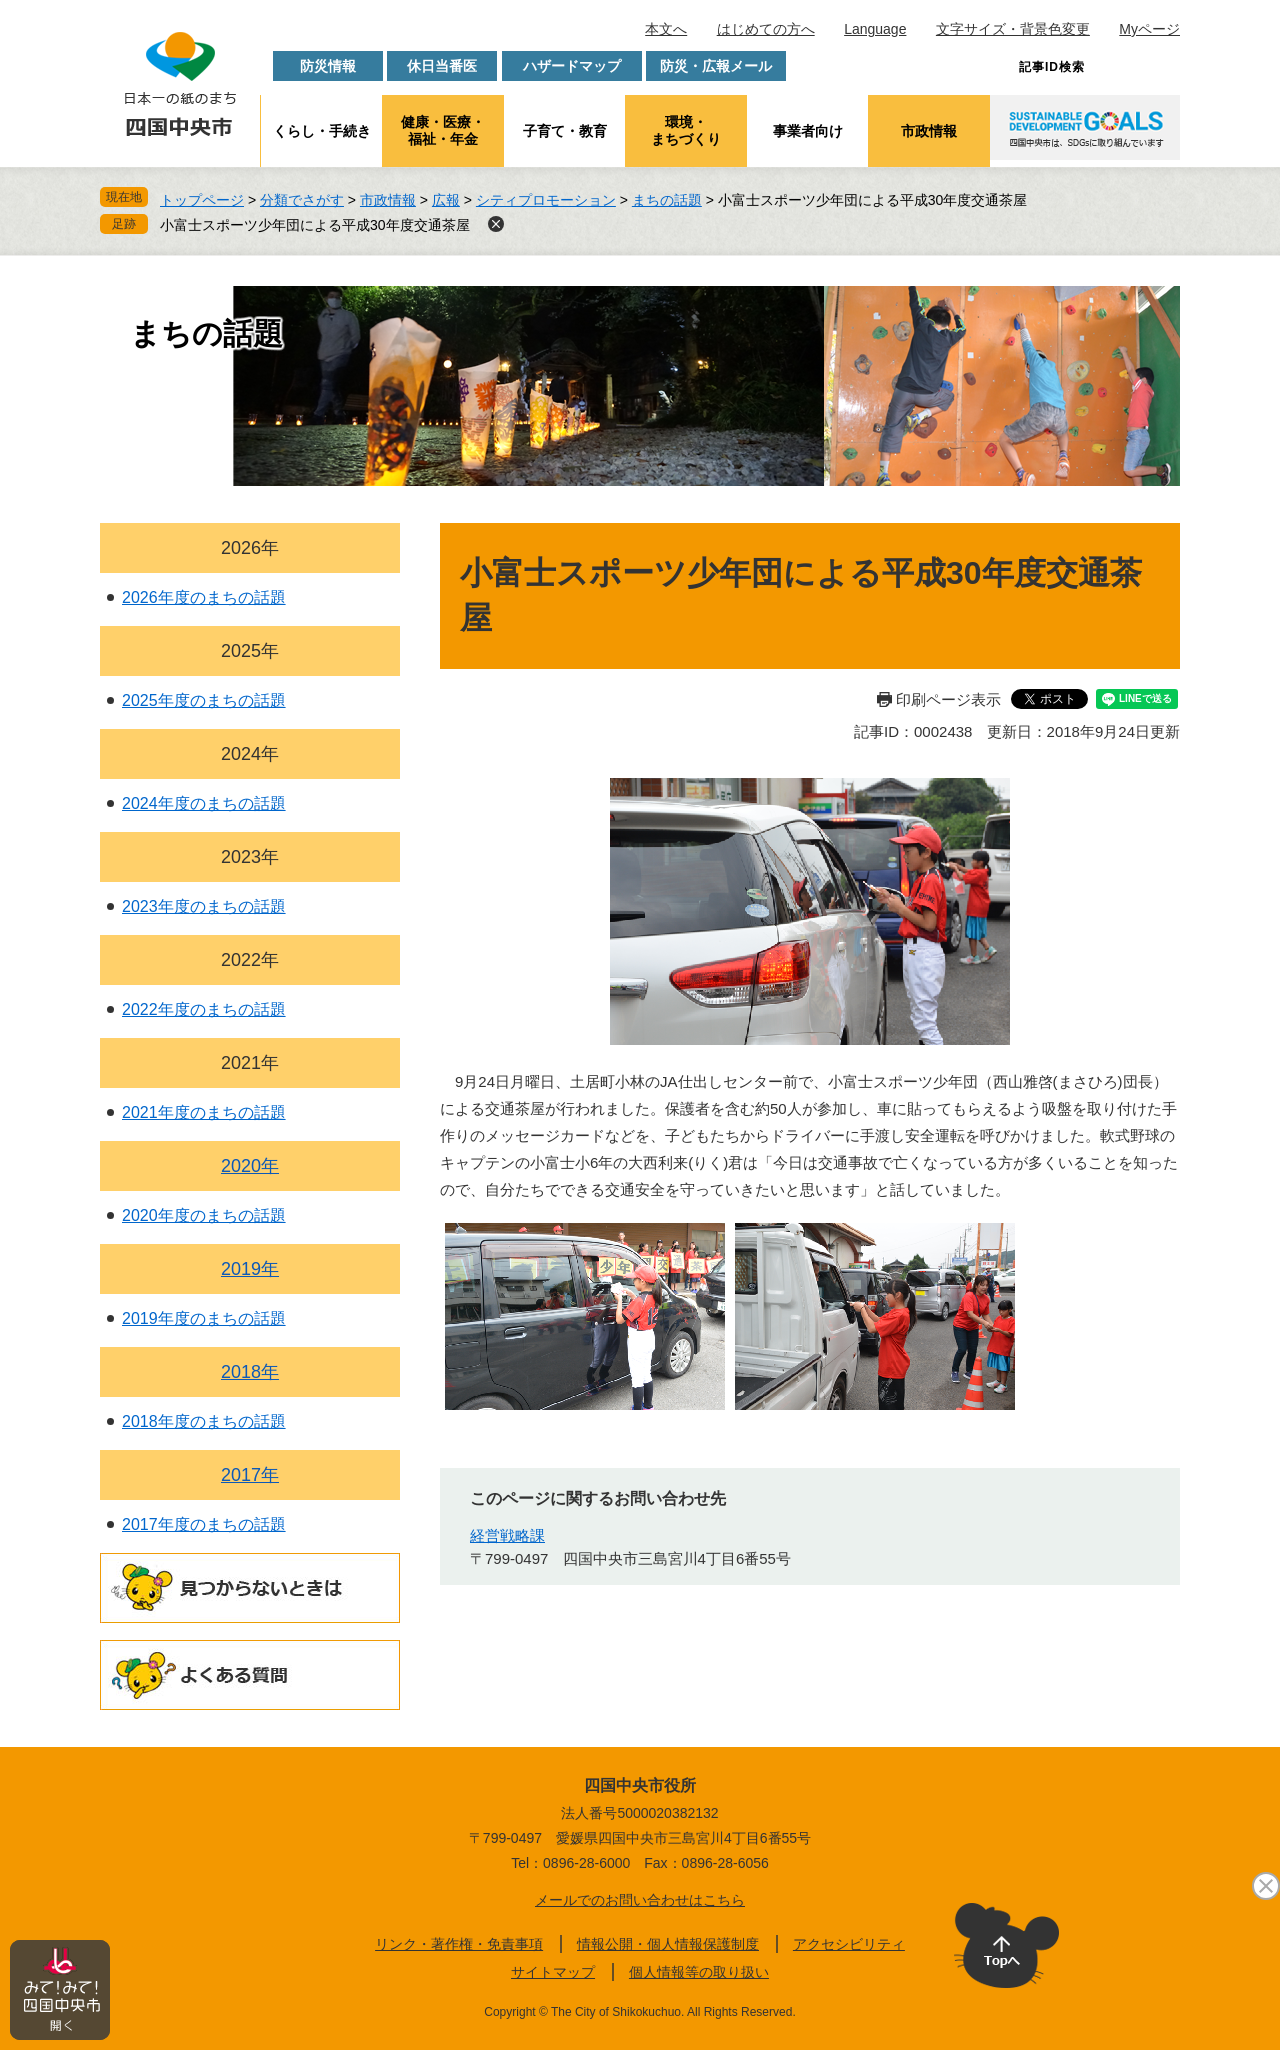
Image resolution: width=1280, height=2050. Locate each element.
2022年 (250, 960)
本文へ (666, 29)
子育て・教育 (565, 131)
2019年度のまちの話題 (204, 1318)
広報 (446, 200)
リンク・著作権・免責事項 (459, 1944)
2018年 (250, 1372)
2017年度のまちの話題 (204, 1524)
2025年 (250, 651)
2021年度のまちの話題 (204, 1112)
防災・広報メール (716, 66)
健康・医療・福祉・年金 (443, 130)
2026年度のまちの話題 (204, 597)
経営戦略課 (507, 1535)
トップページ (202, 200)
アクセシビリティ (849, 1944)
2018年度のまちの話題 (204, 1421)
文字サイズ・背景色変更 (1013, 29)
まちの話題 (667, 200)
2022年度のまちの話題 (204, 1009)
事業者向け (808, 131)
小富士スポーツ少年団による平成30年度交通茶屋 (315, 225)
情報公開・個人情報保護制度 (668, 1944)
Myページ (1149, 29)
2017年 (250, 1475)
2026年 (250, 548)
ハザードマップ (572, 66)
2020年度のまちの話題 (204, 1215)
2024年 (250, 754)
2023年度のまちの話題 (204, 906)
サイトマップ (553, 1972)
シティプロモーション (546, 200)
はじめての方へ (766, 29)
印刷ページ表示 (948, 699)
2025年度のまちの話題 (204, 700)
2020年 (250, 1166)
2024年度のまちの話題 (204, 803)
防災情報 (328, 66)
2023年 (250, 857)
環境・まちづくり (686, 130)
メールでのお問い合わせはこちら (640, 1900)
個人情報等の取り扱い (699, 1972)
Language (875, 29)
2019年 (250, 1269)
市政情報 (929, 131)
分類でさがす (302, 200)
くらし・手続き (322, 131)
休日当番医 (442, 66)
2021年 (250, 1063)
